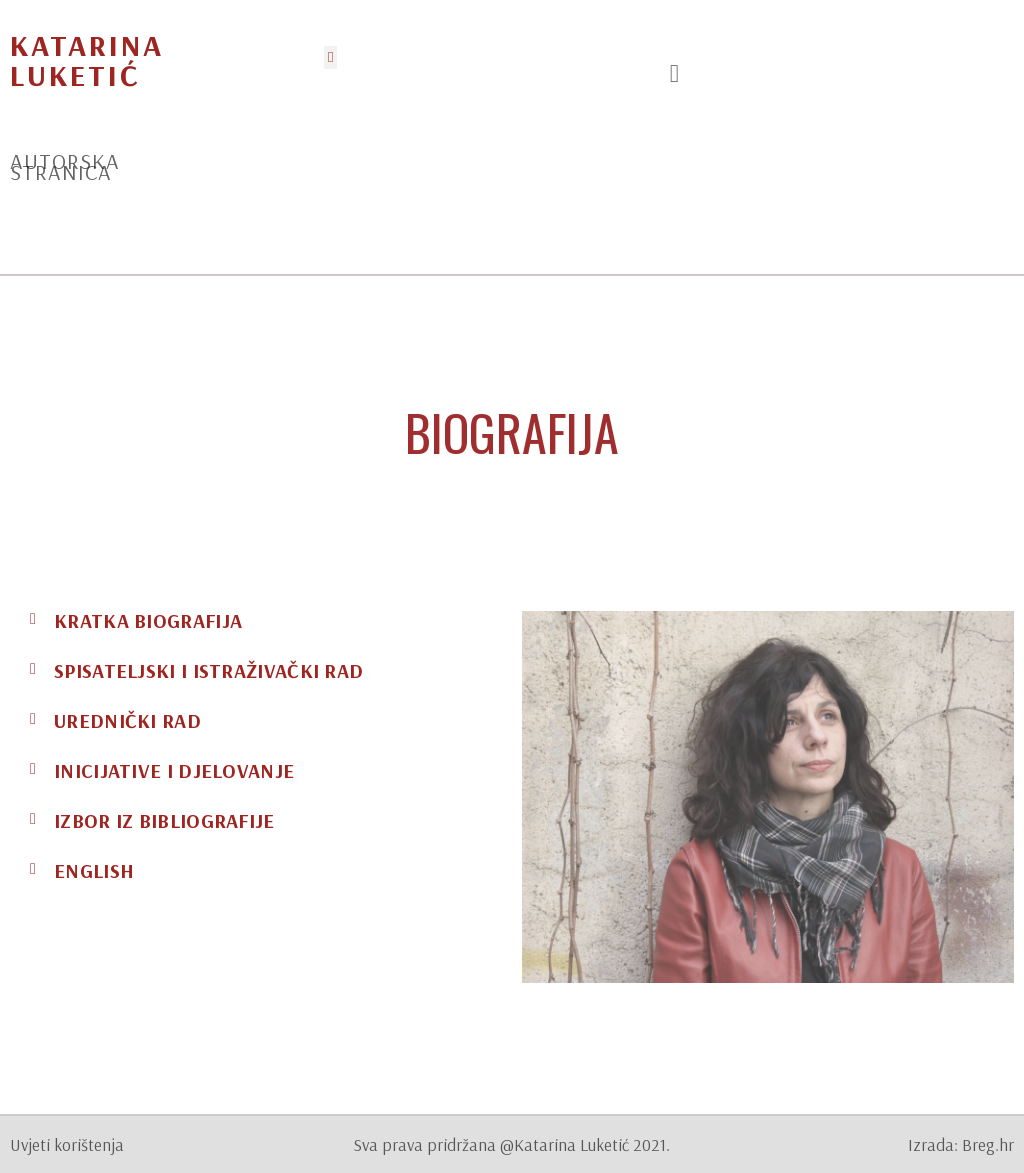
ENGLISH (94, 870)
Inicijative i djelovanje (174, 770)
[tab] (256, 621)
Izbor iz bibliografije (164, 820)
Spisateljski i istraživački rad (208, 670)
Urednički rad (127, 720)
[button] (330, 57)
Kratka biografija (148, 620)
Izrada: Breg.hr (961, 1144)
